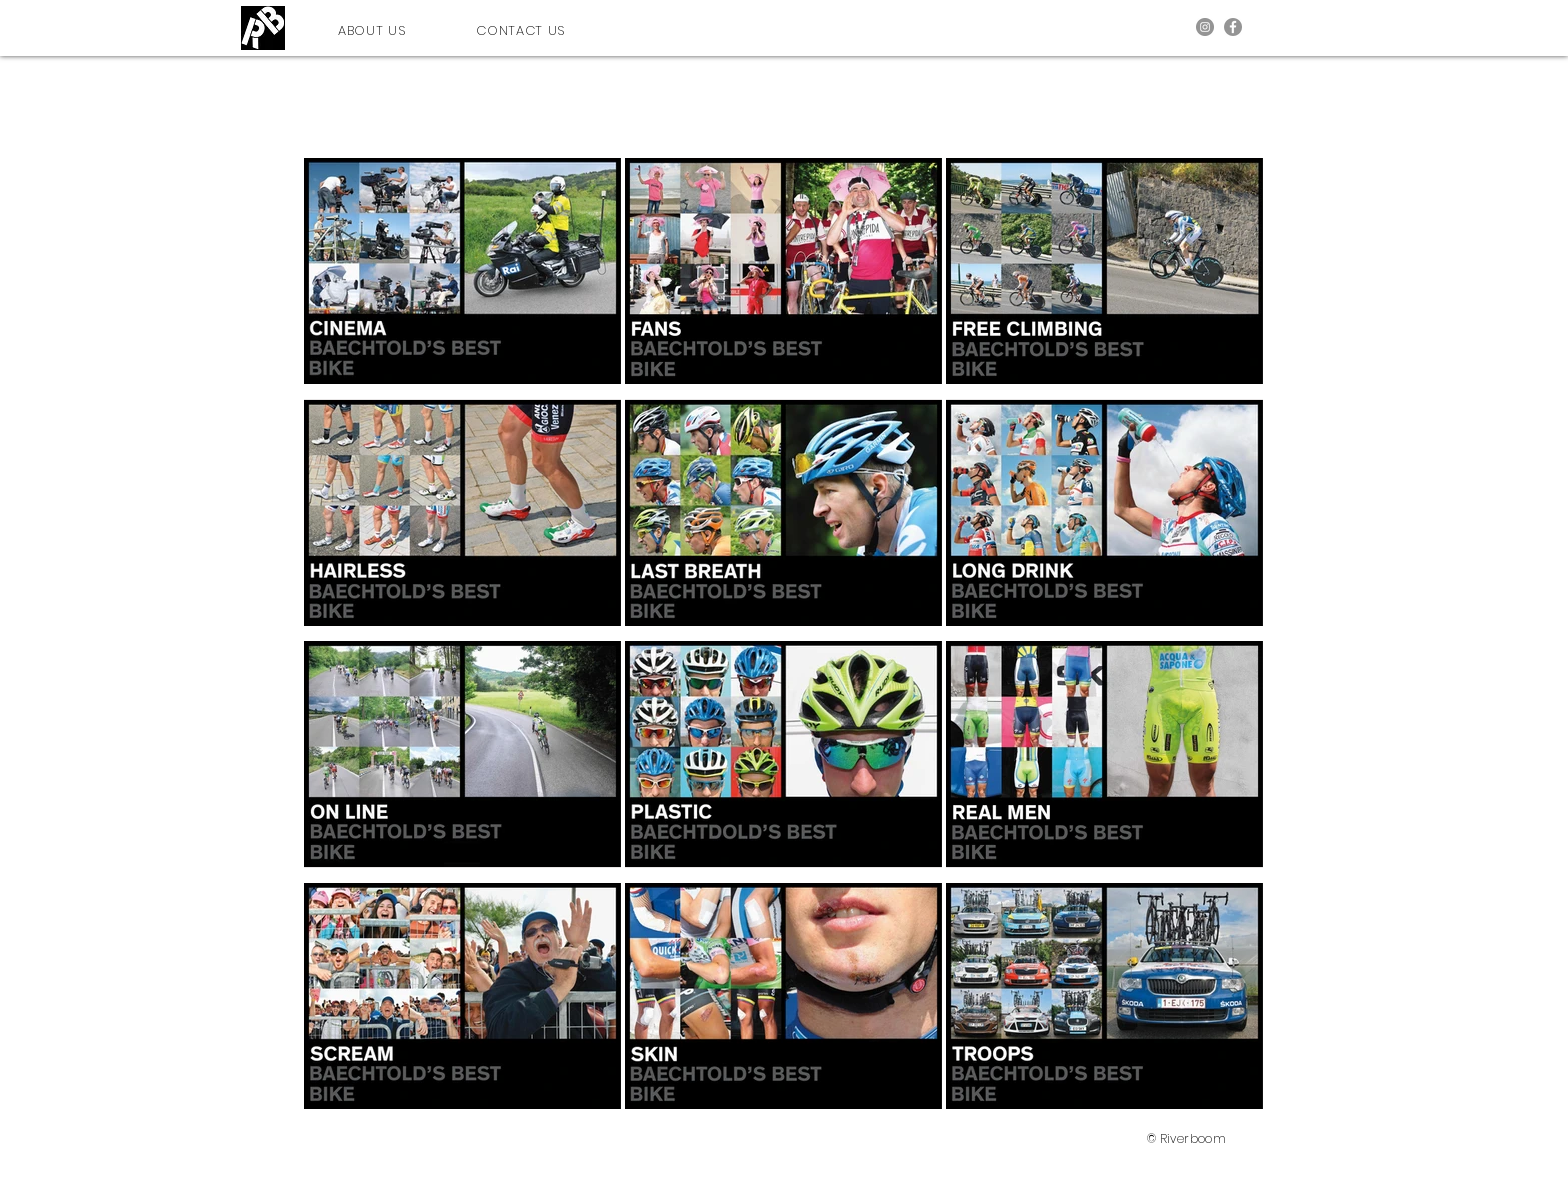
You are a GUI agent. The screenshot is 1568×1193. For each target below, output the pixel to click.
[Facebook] (1233, 27)
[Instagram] (1205, 27)
